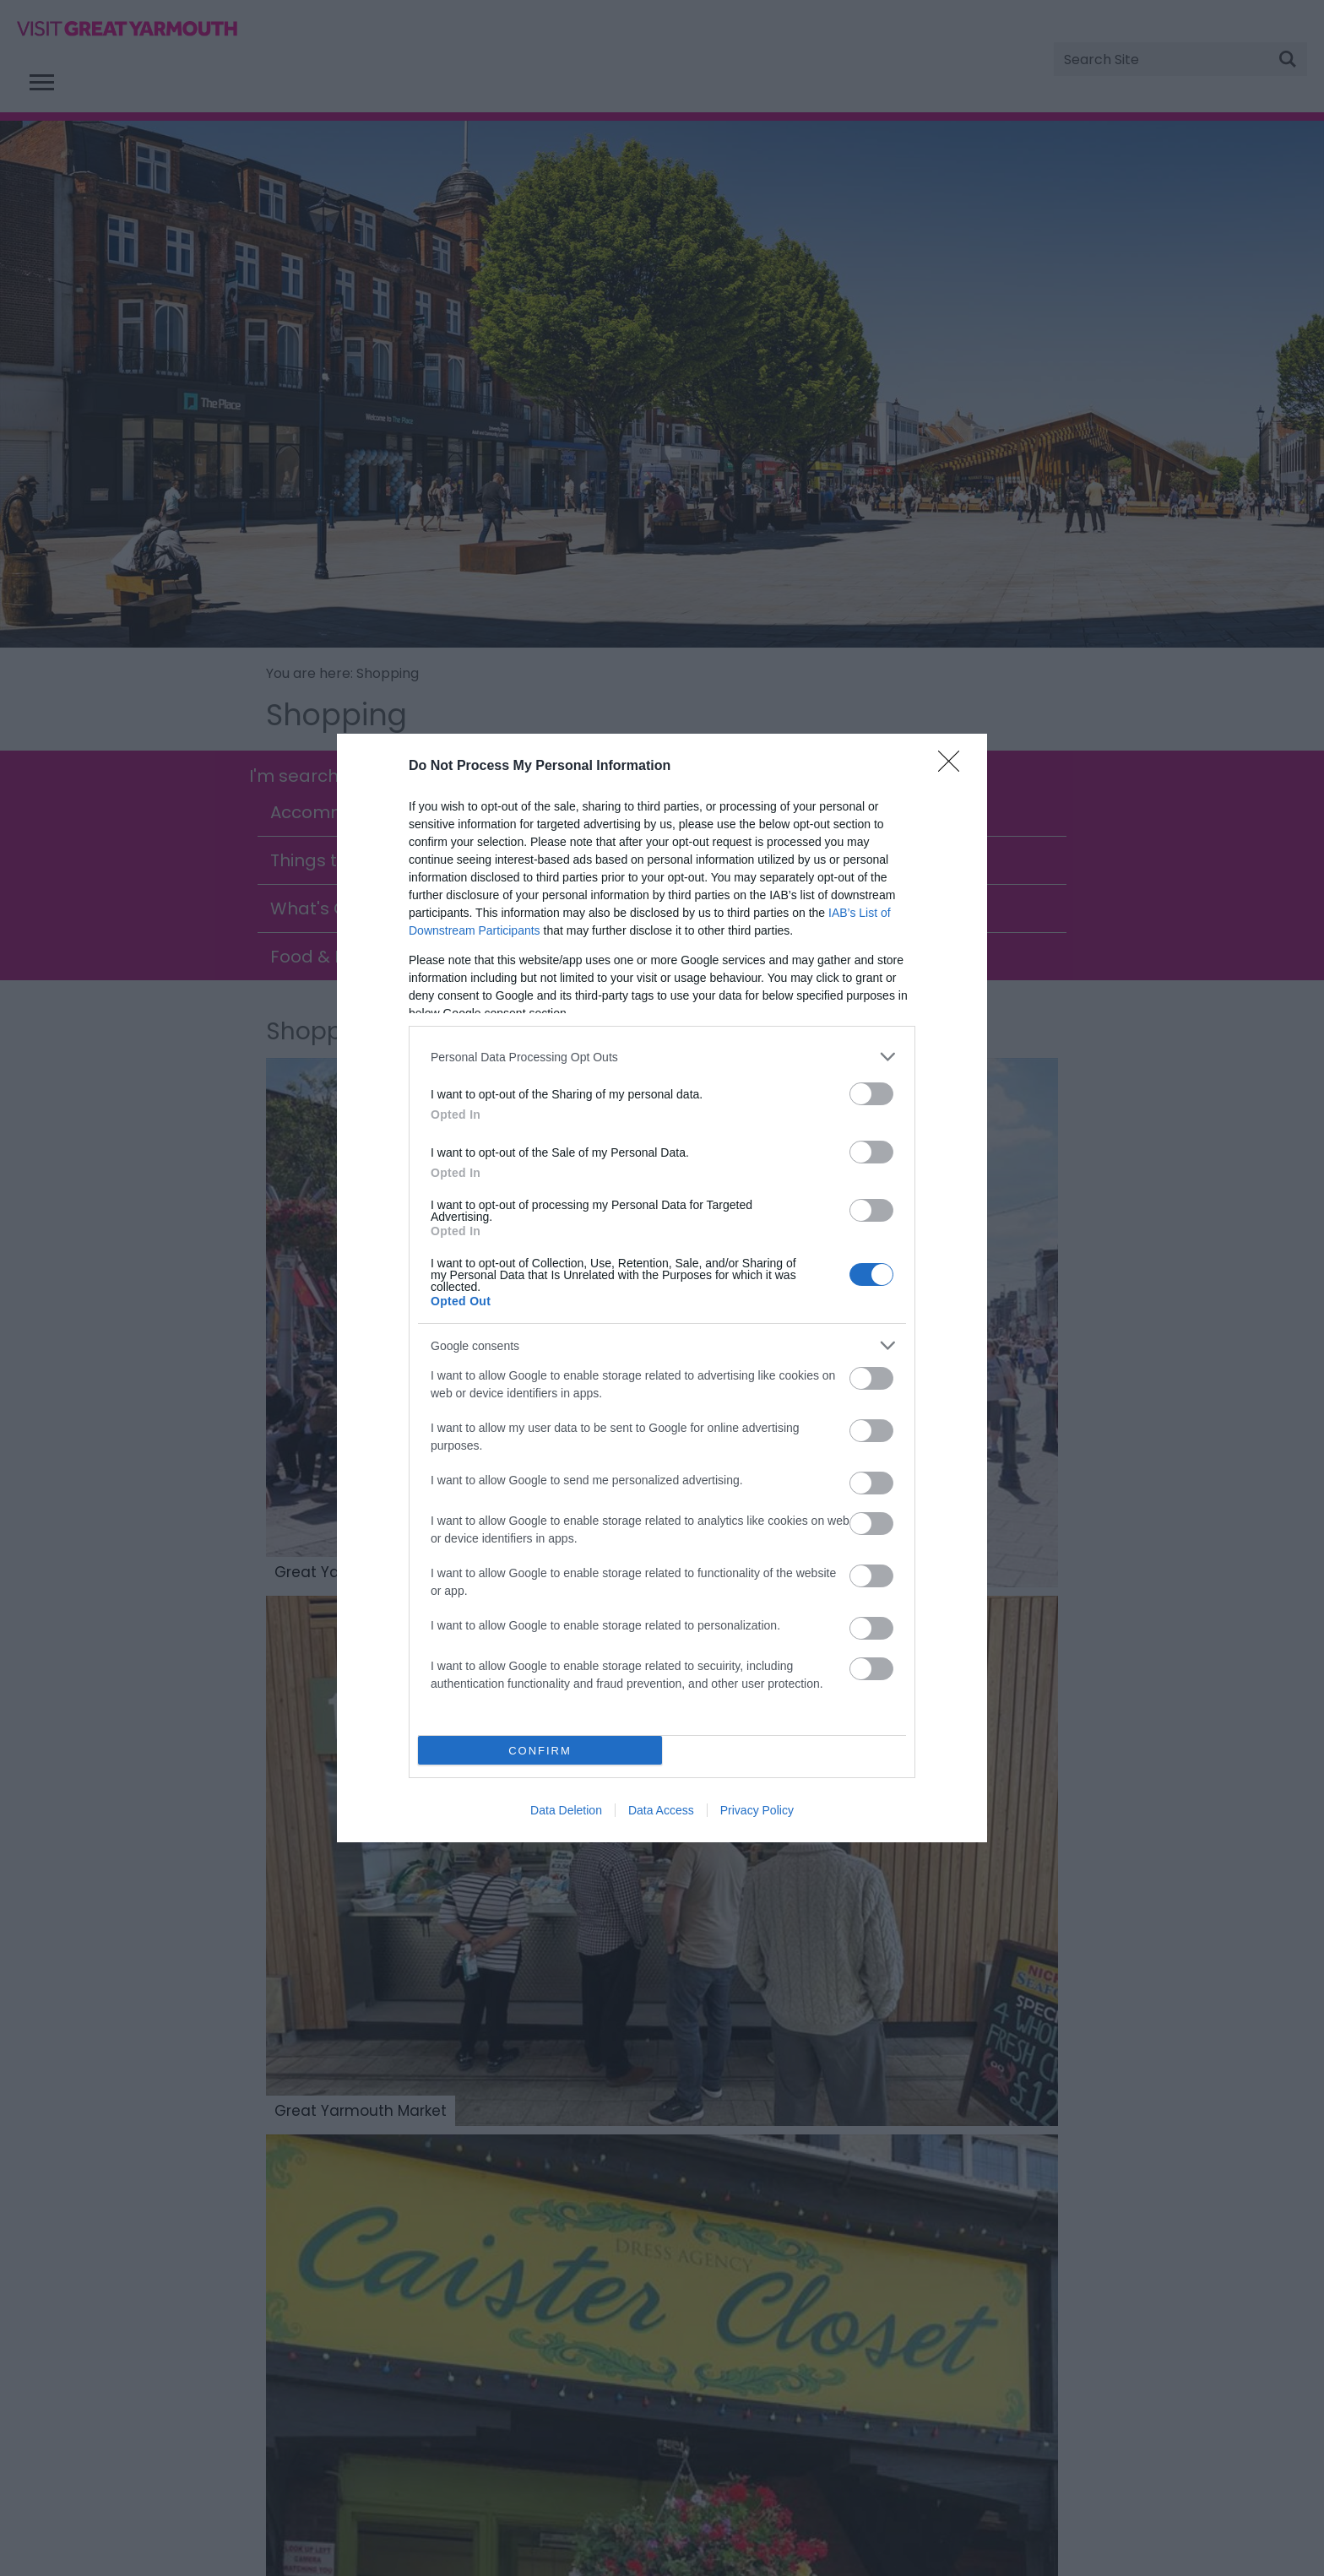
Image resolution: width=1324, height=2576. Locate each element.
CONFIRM (540, 1750)
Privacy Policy (757, 1810)
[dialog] (662, 1288)
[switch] (871, 1093)
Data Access (661, 1810)
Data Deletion (566, 1810)
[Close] (954, 767)
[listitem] (662, 1057)
